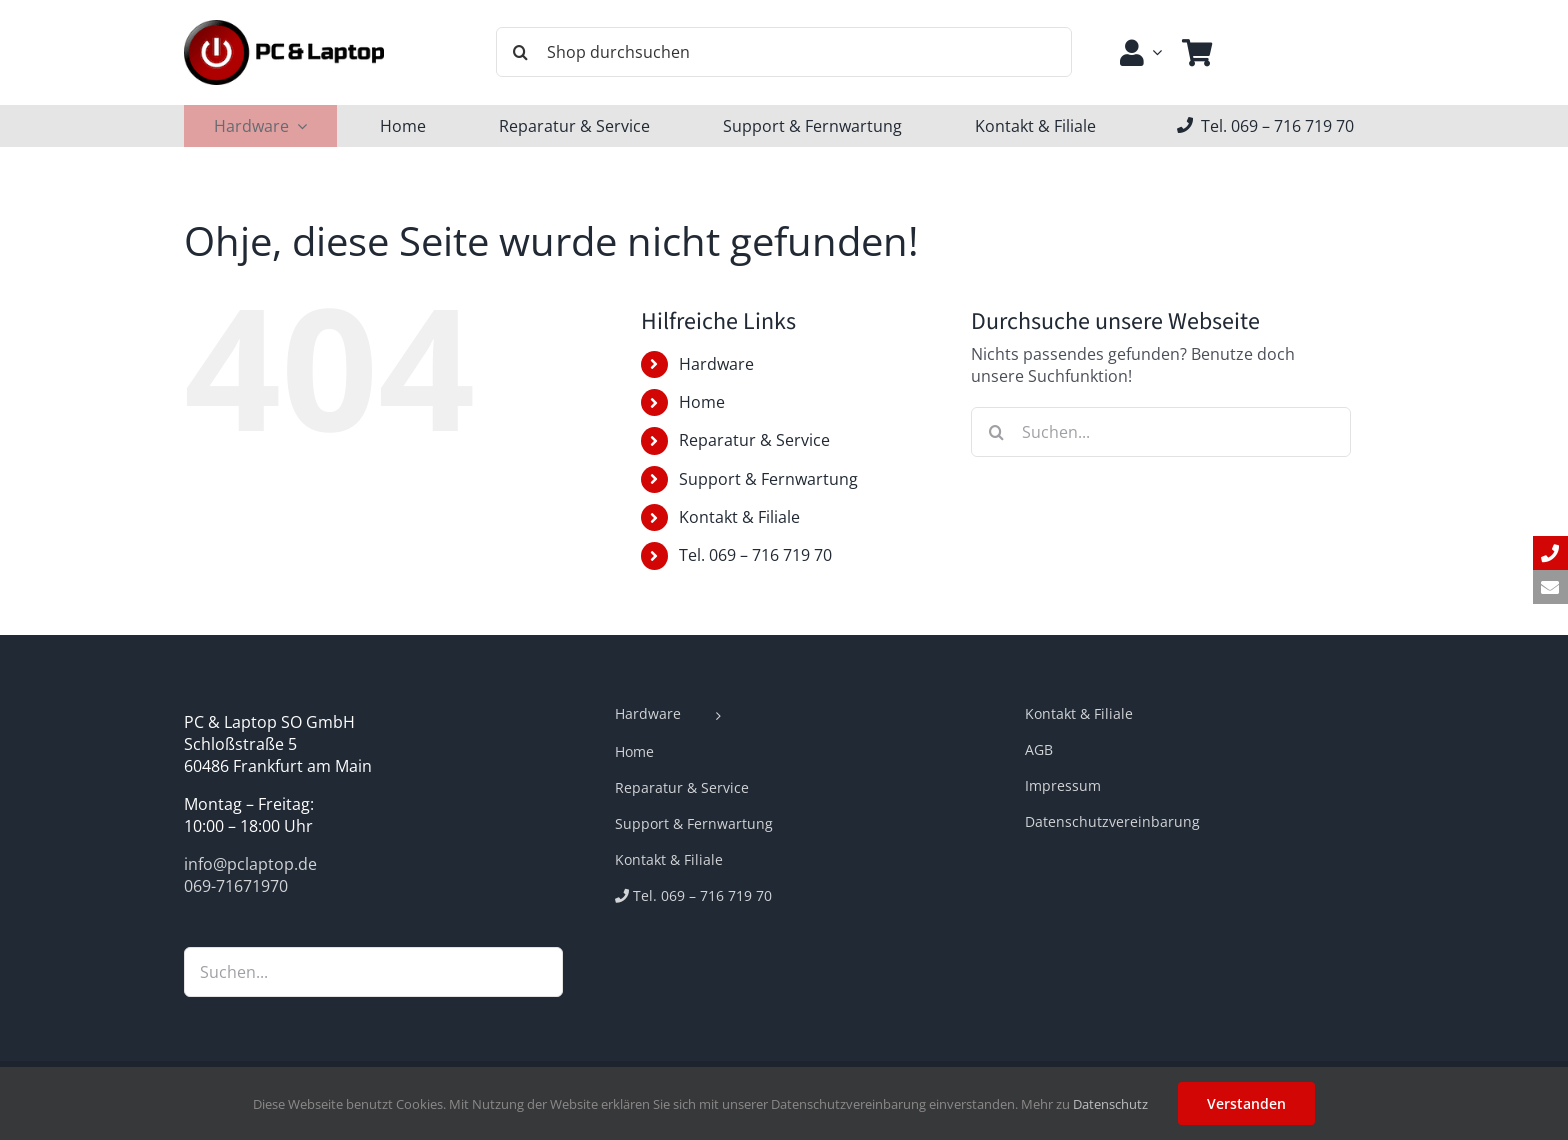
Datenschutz (1110, 1104)
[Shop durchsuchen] (784, 52)
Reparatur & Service (754, 440)
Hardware (716, 364)
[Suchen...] (1161, 432)
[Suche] (521, 52)
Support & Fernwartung (768, 479)
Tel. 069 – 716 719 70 (755, 555)
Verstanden (1246, 1103)
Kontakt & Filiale (739, 517)
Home (702, 402)
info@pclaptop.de (250, 864)
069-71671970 (236, 886)
